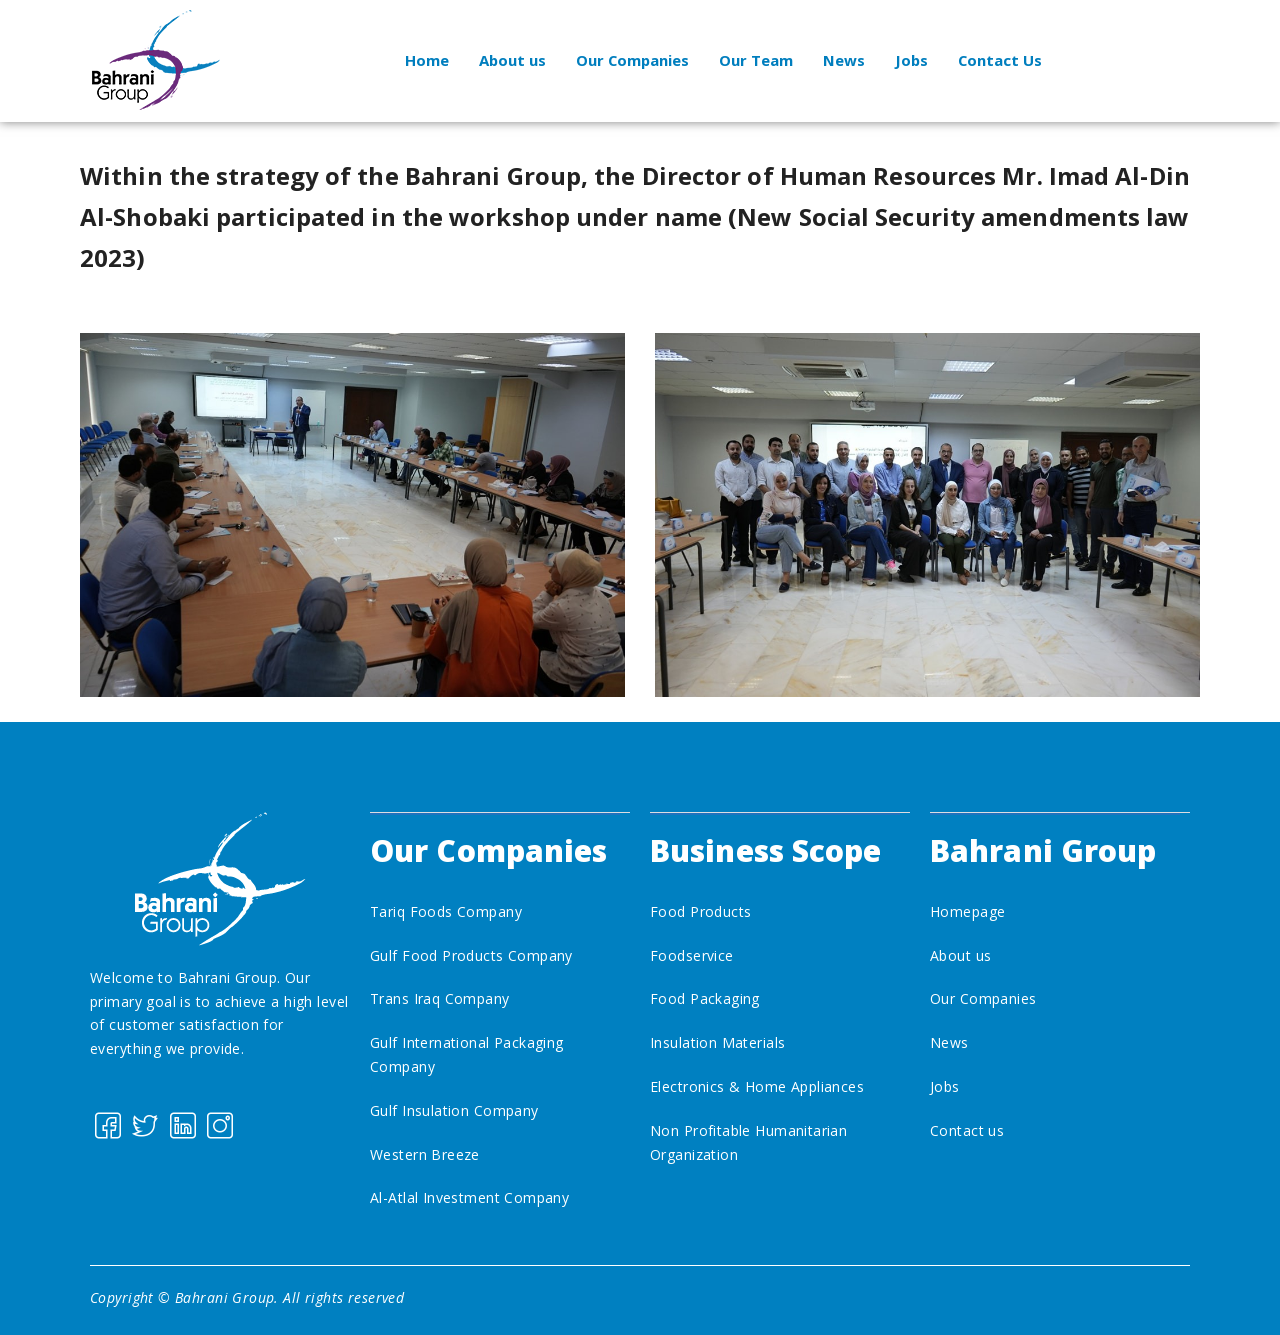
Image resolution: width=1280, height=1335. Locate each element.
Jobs (913, 60)
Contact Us (1002, 60)
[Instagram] (218, 1124)
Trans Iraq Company (440, 998)
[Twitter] (143, 1124)
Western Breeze (425, 1154)
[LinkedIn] (181, 1124)
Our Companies (632, 60)
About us (511, 60)
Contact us (967, 1130)
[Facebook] (106, 1124)
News (845, 60)
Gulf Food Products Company (471, 955)
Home (425, 60)
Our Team (757, 60)
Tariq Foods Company (446, 911)
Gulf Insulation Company (454, 1110)
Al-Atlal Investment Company (469, 1197)
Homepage (967, 911)
